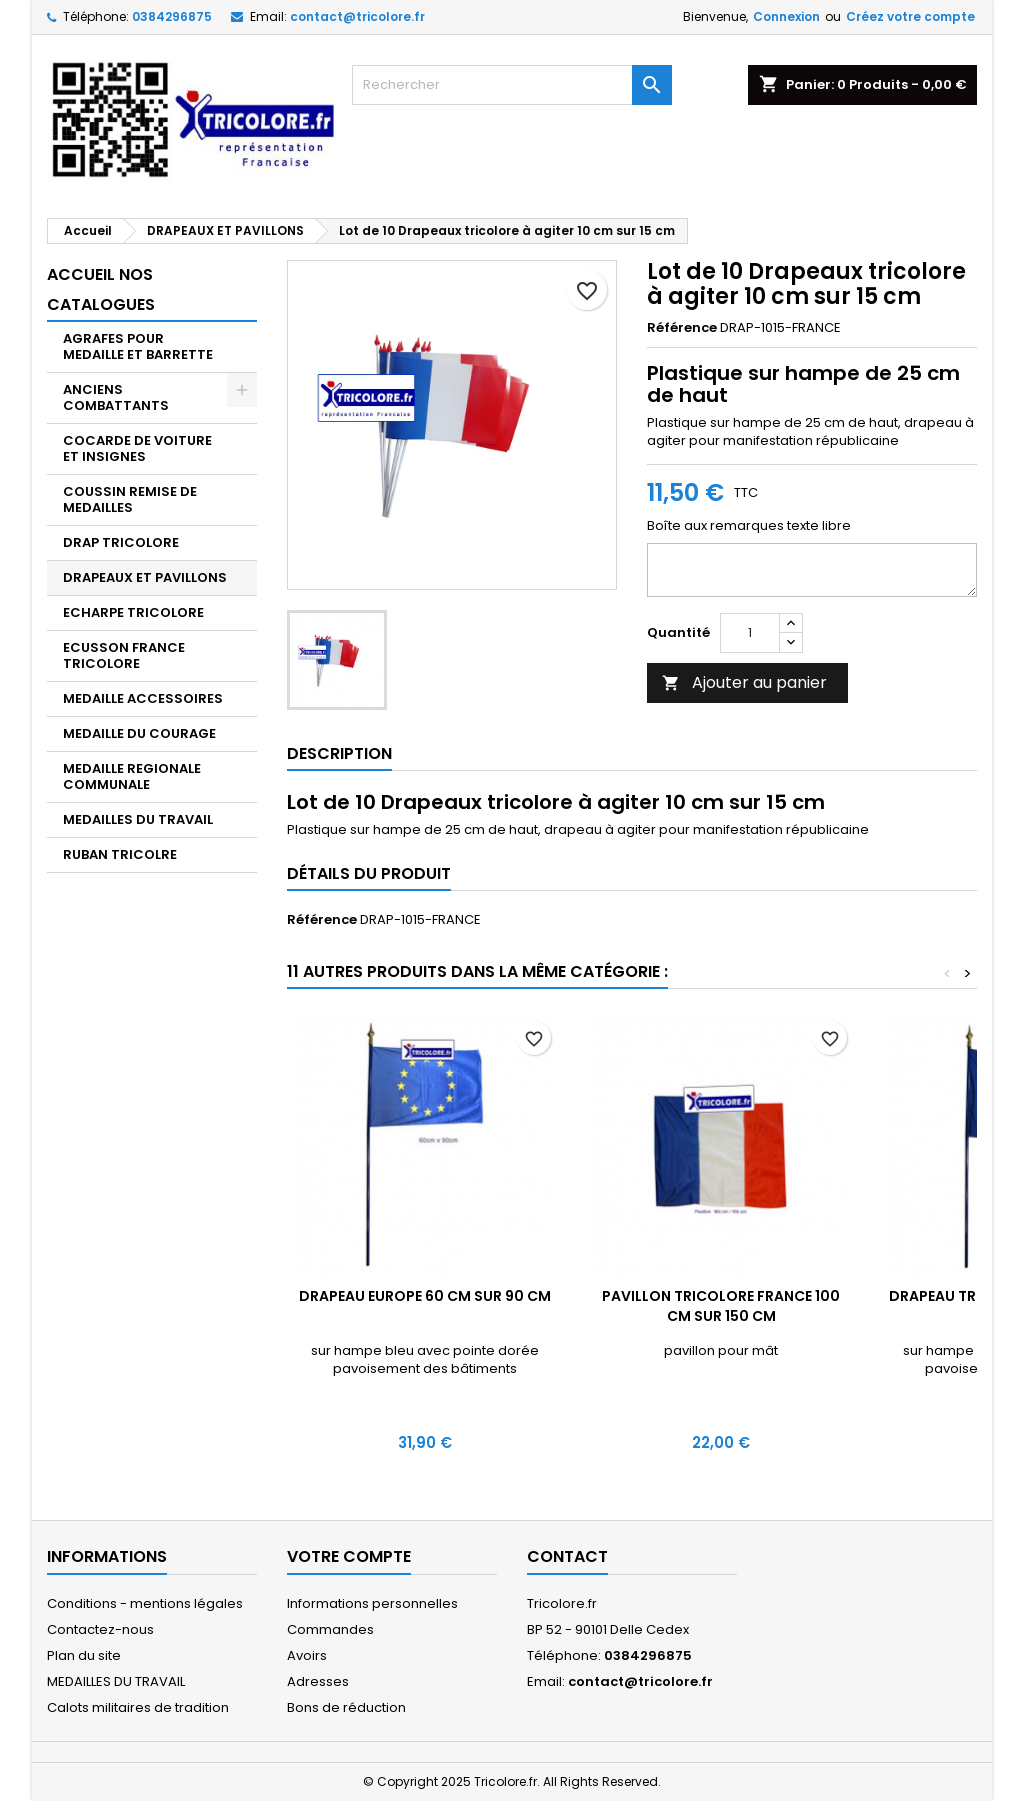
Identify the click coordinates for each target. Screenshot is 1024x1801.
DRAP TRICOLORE (121, 542)
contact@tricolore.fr (357, 16)
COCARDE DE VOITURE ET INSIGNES (137, 448)
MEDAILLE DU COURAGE (139, 733)
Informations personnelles (372, 1603)
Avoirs (307, 1655)
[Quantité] (750, 633)
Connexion (786, 16)
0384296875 (172, 16)
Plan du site (84, 1655)
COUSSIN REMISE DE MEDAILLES (130, 499)
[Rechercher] (512, 85)
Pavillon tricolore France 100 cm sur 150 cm (721, 1306)
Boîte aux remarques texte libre (749, 526)
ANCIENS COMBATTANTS (116, 397)
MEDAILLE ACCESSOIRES (143, 698)
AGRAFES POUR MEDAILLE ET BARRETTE (138, 346)
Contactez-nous (100, 1629)
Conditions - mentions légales (145, 1603)
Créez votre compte (910, 16)
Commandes (330, 1629)
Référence (682, 328)
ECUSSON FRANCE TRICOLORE (124, 655)
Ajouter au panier (744, 682)
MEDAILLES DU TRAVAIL (138, 819)
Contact (567, 1556)
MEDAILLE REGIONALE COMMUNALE (132, 776)
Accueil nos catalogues (101, 289)
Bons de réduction (346, 1707)
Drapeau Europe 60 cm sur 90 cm (425, 1296)
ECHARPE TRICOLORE (133, 612)
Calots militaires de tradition (138, 1707)
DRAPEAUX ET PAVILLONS (145, 577)
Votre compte (349, 1556)
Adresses (318, 1681)
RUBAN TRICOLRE (120, 854)
